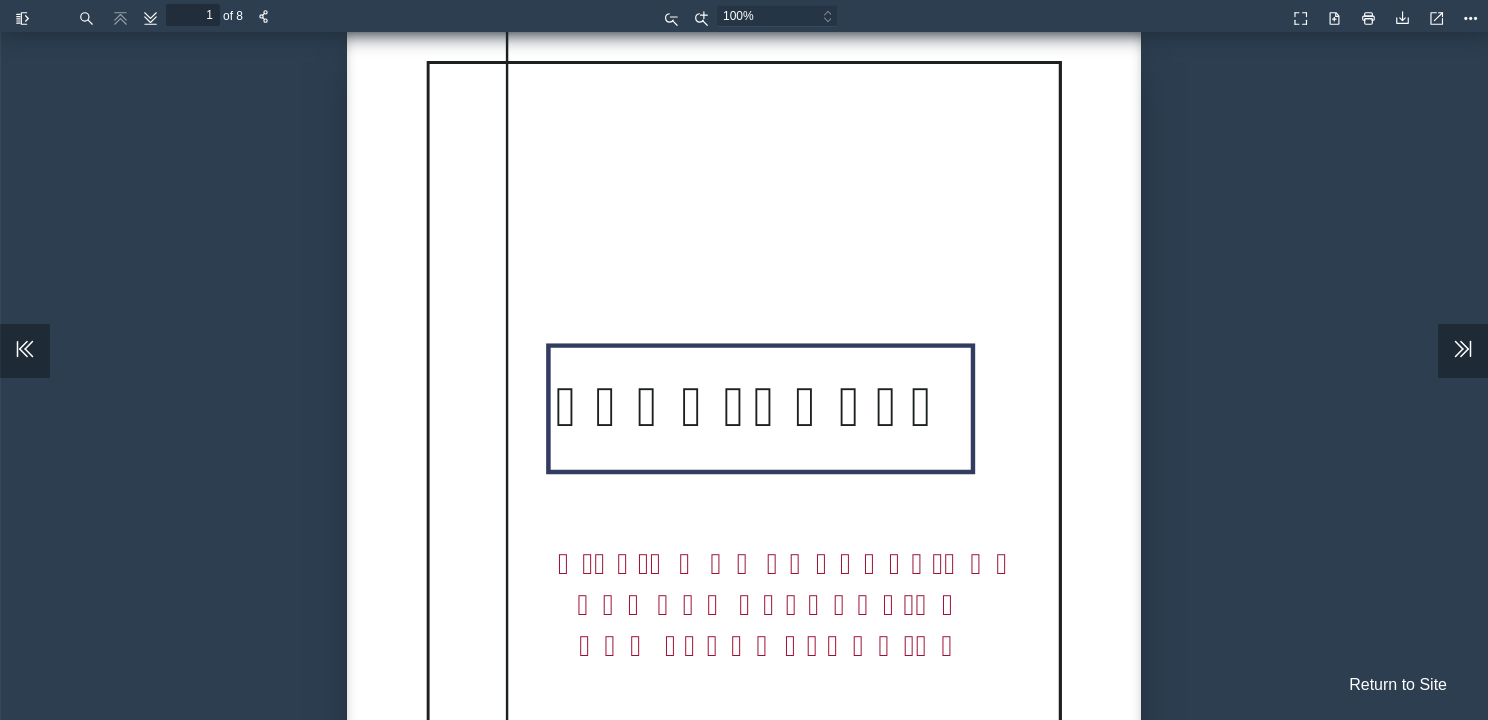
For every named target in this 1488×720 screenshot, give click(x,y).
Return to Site (1398, 684)
